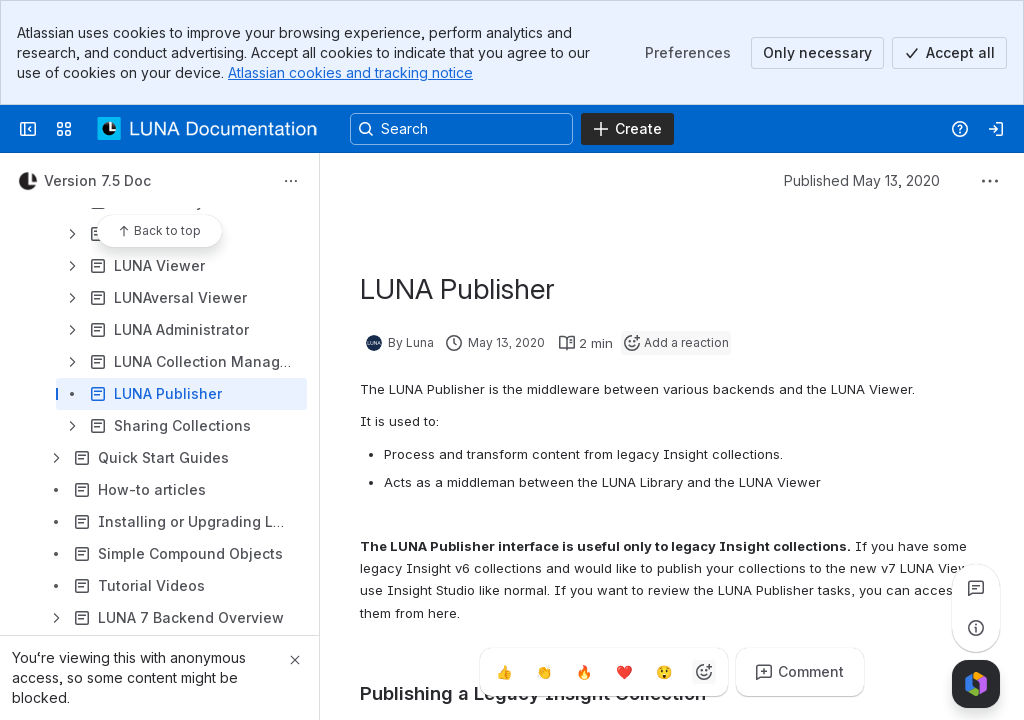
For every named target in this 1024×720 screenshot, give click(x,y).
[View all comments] (976, 588)
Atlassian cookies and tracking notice (350, 72)
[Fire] (584, 672)
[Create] (627, 129)
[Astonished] (664, 672)
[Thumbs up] (504, 672)
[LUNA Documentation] (207, 129)
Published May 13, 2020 (862, 180)
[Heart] (624, 672)
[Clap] (544, 672)
